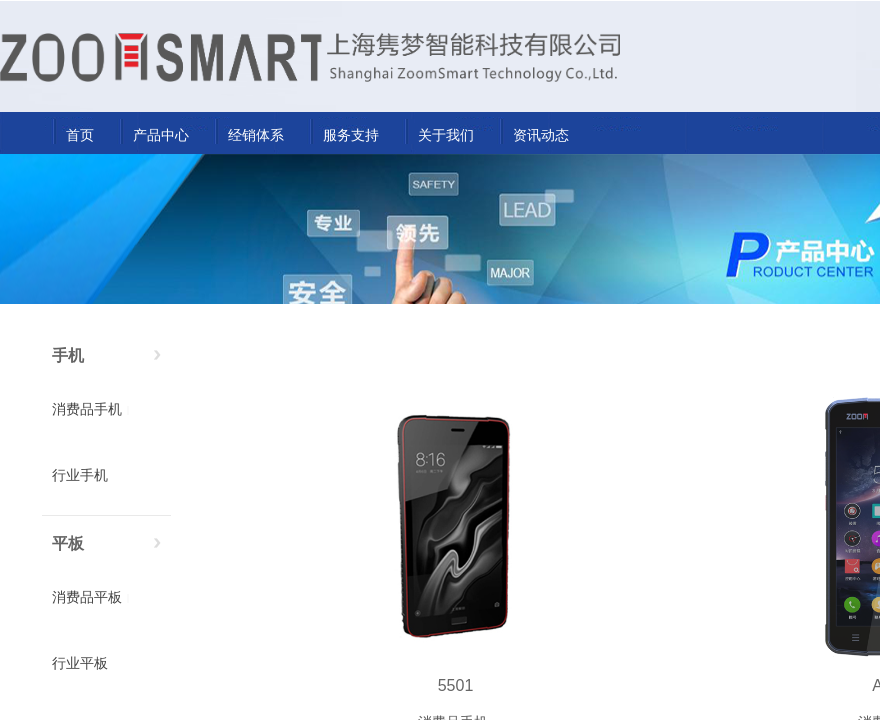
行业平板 (80, 663)
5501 (456, 685)
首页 (80, 135)
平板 (68, 543)
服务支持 (351, 135)
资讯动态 (541, 135)
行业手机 (80, 475)
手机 (68, 355)
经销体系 (256, 135)
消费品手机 (87, 409)
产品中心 (161, 135)
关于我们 (446, 135)
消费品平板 (87, 597)
